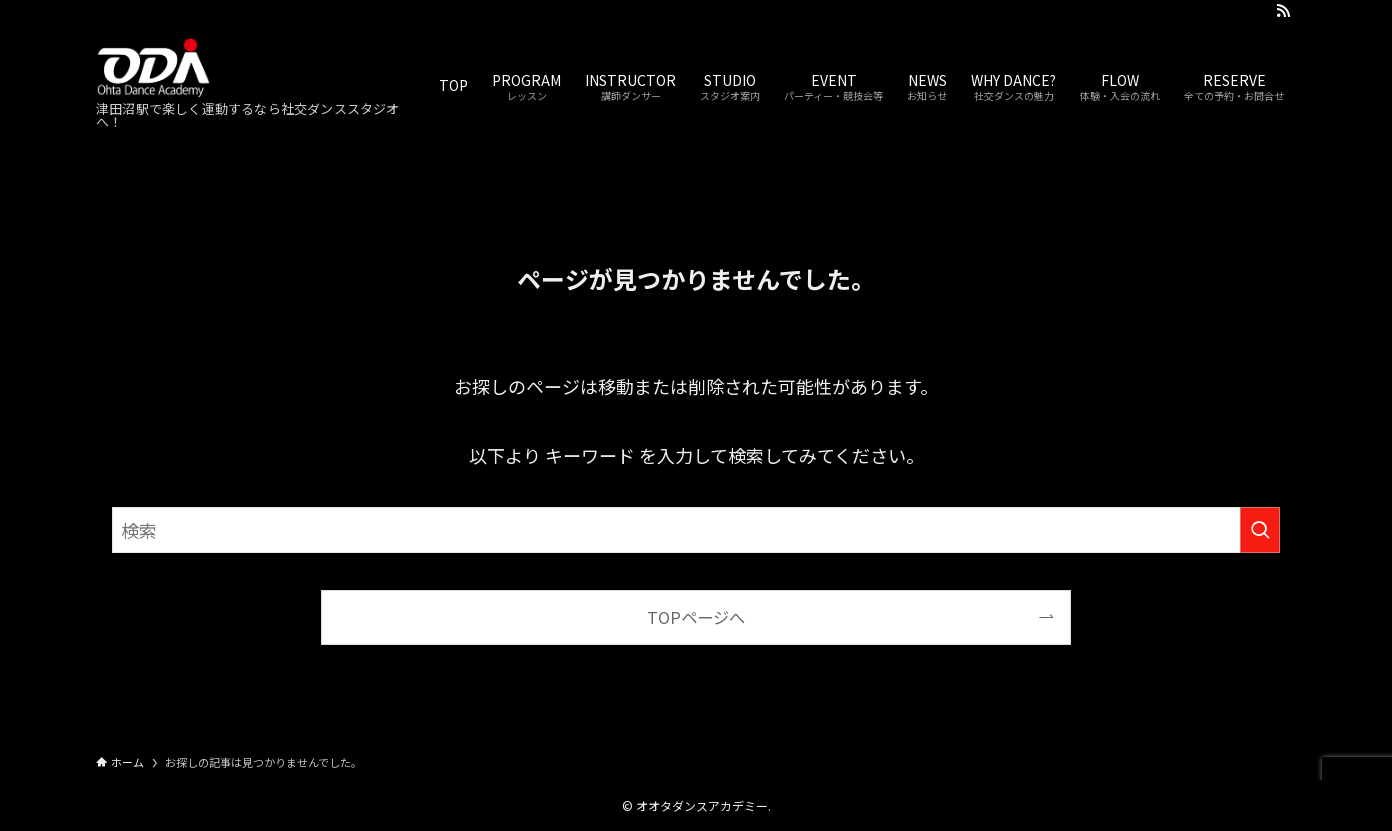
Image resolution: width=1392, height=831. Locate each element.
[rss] (1283, 11)
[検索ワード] (696, 530)
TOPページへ (696, 617)
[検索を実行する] (1260, 530)
